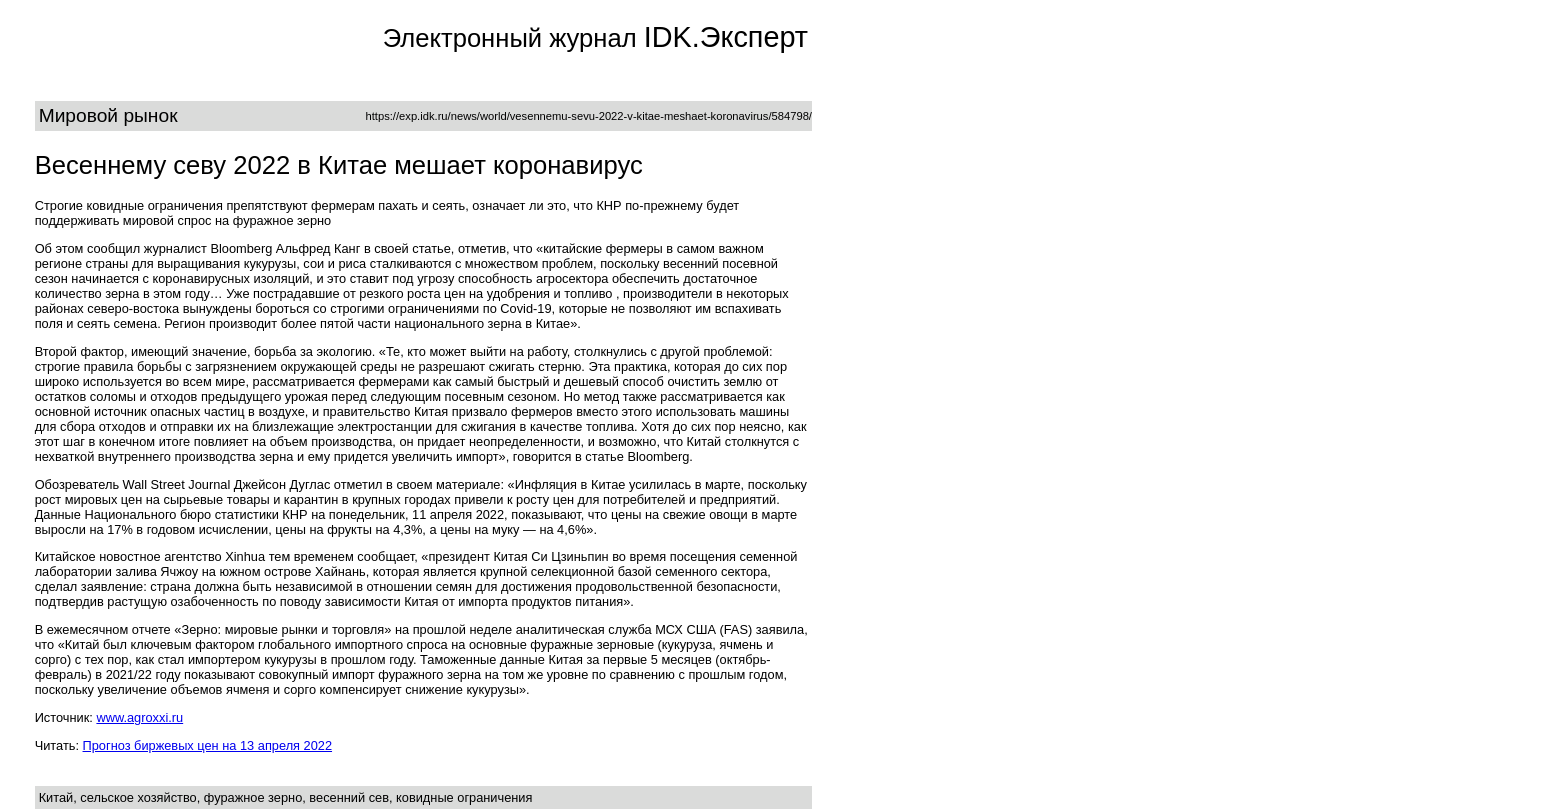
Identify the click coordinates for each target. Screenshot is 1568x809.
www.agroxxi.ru (139, 717)
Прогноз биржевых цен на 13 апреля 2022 (208, 745)
